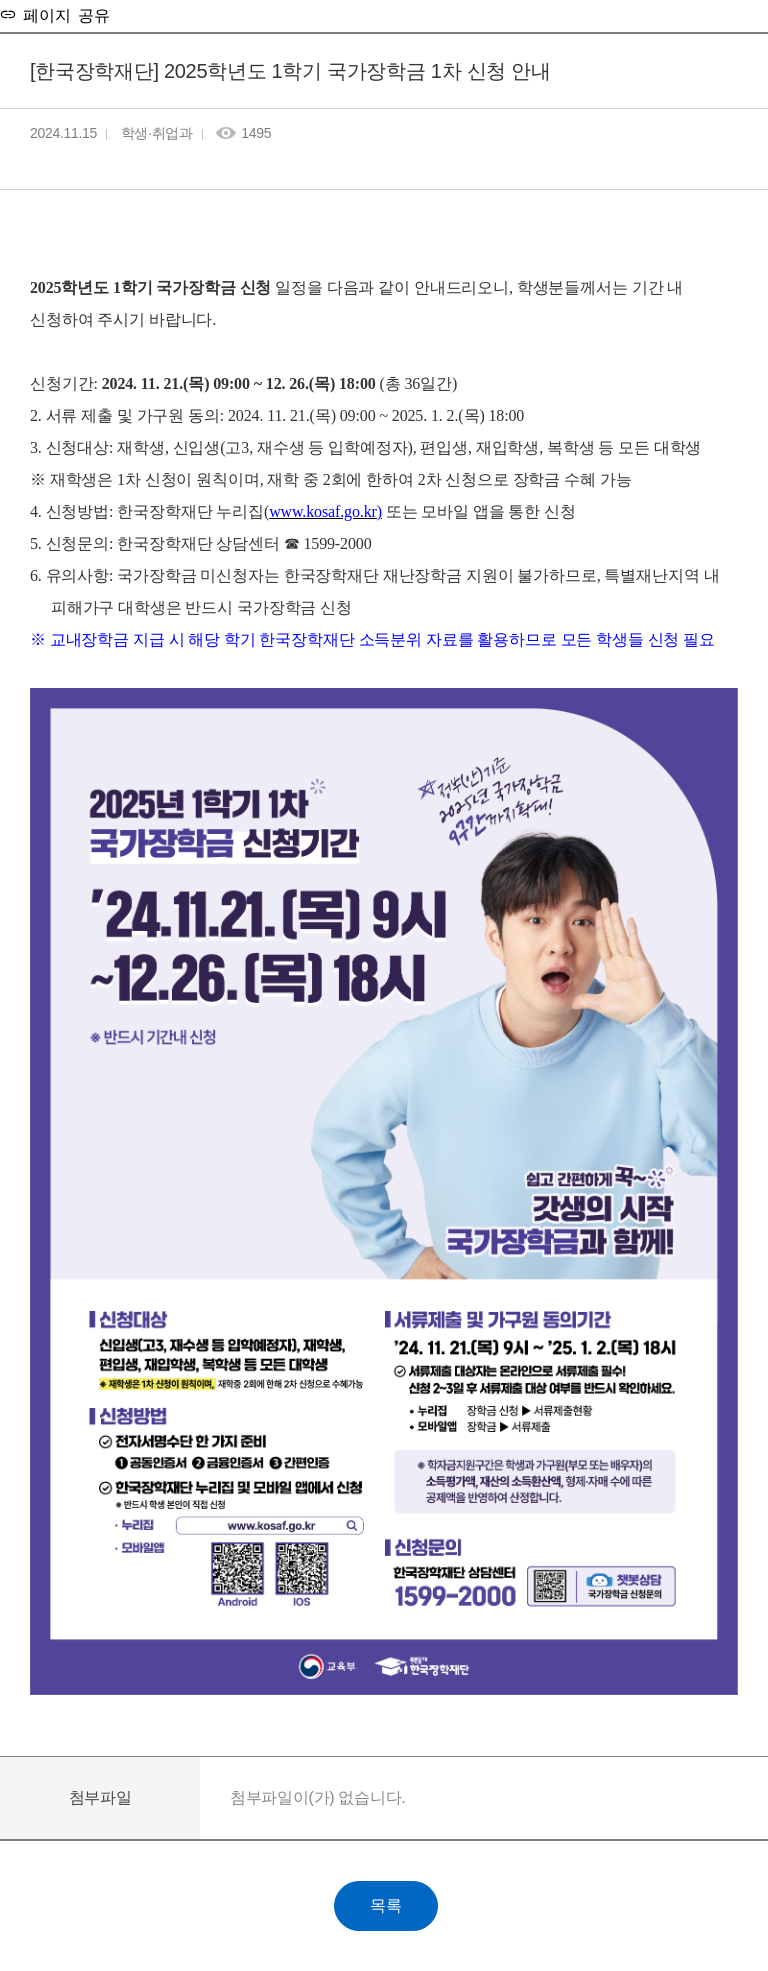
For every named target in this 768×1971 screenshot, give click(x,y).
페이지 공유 (63, 14)
